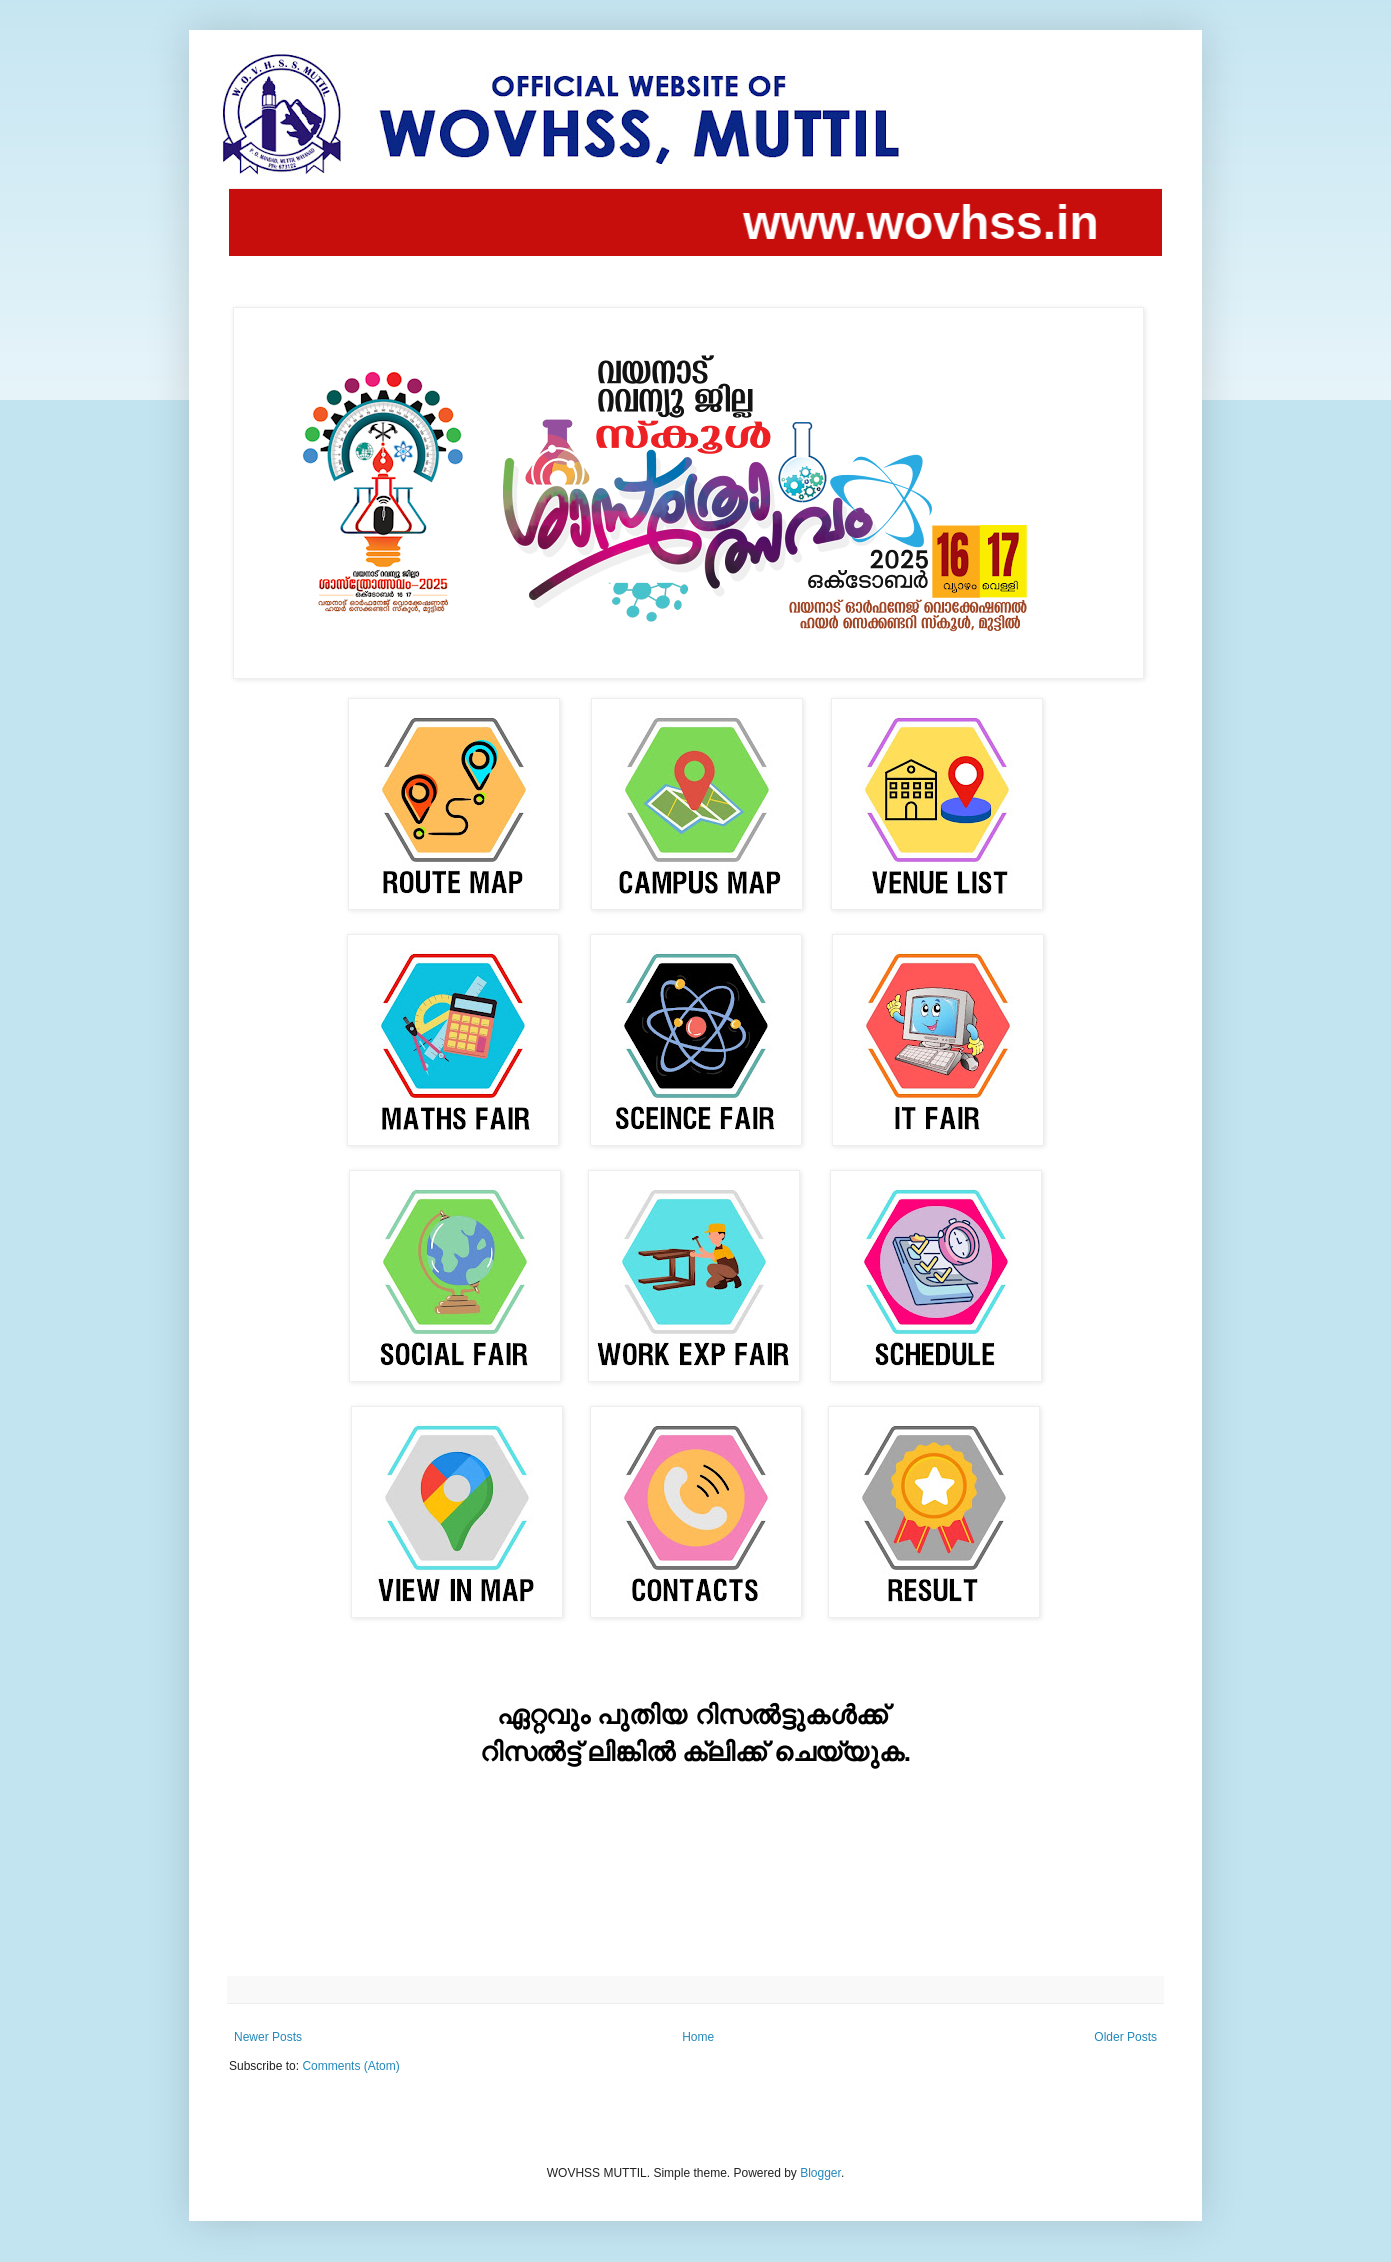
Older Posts (1125, 2037)
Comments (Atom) (350, 2066)
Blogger (820, 2173)
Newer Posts (268, 2037)
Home (698, 2037)
